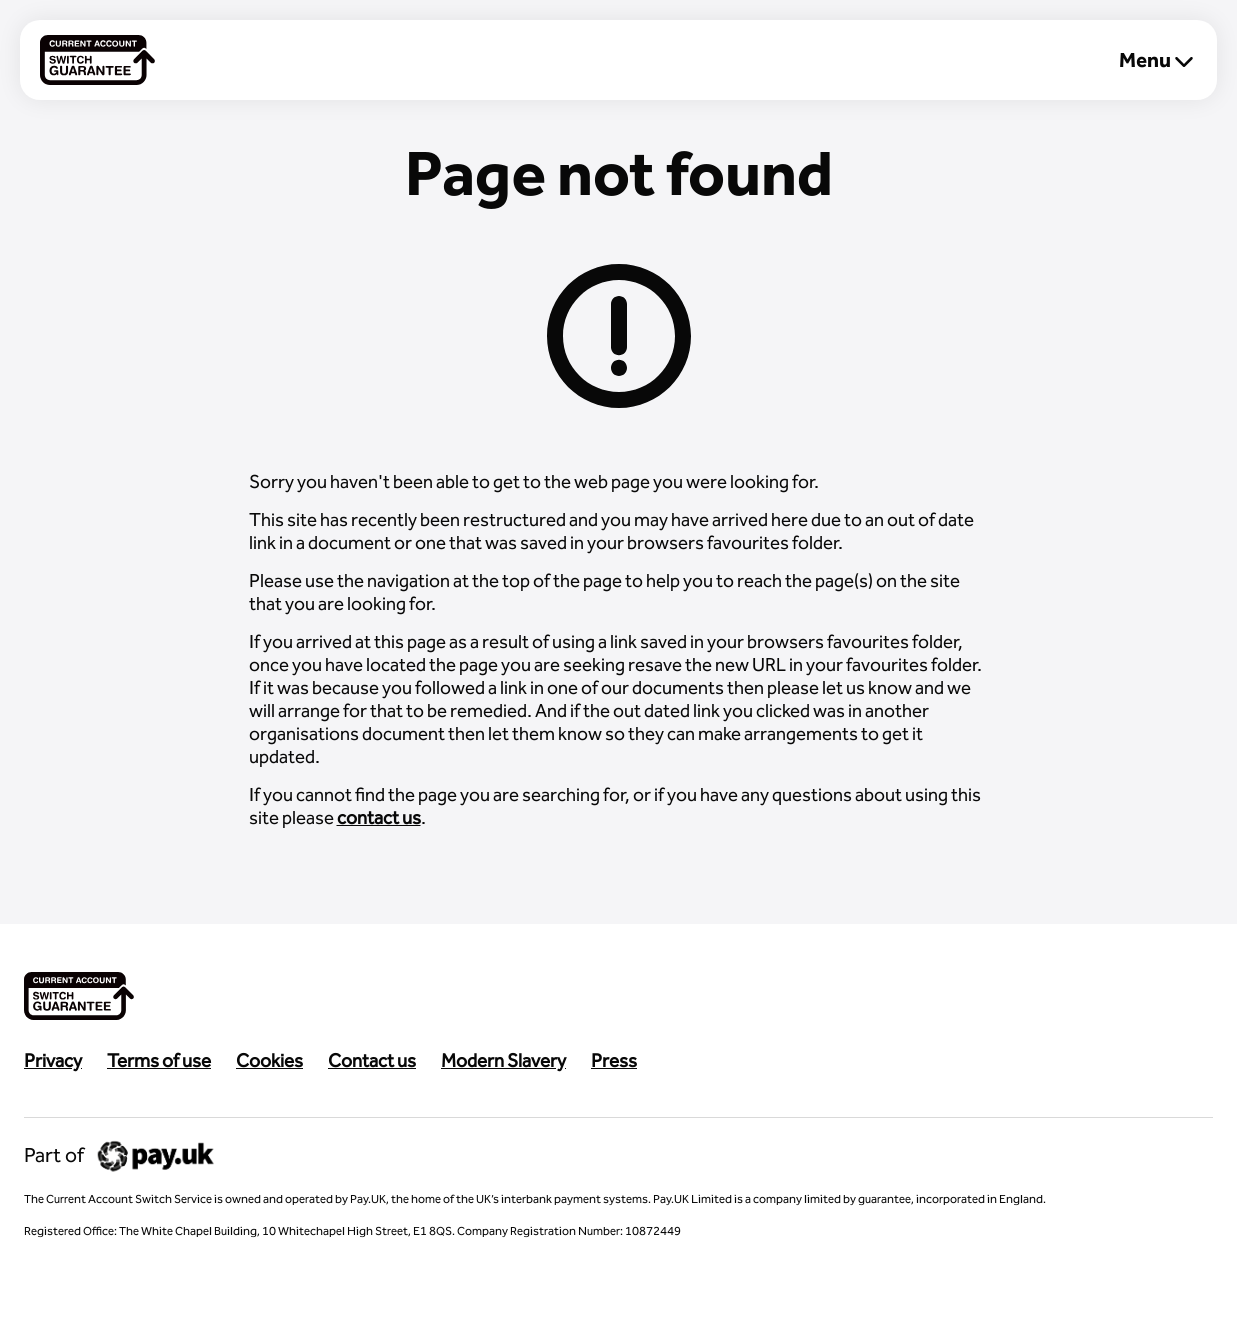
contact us (379, 817)
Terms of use (159, 1060)
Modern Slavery (503, 1060)
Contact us (372, 1060)
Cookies (269, 1060)
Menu (1156, 60)
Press (614, 1060)
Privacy (53, 1060)
